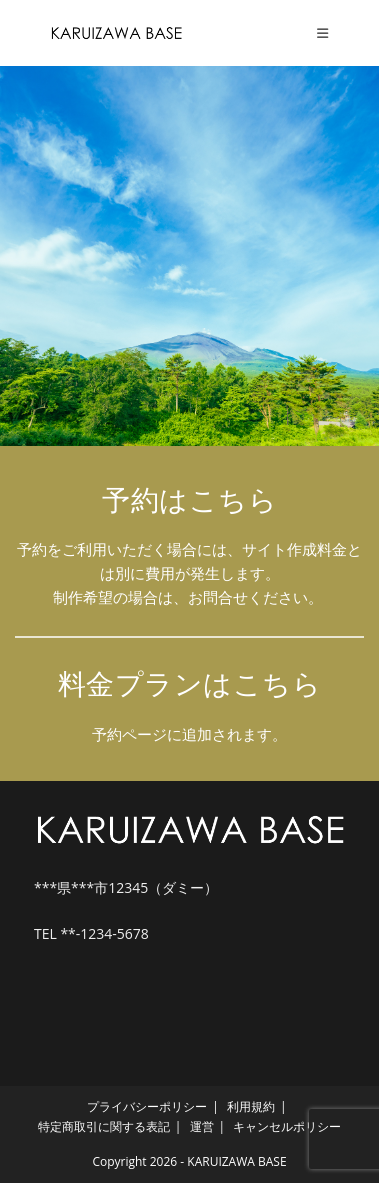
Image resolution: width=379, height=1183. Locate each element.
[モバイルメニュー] (323, 33)
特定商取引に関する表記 (104, 1126)
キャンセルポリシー (287, 1126)
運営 (202, 1126)
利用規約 (251, 1106)
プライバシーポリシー (147, 1106)
